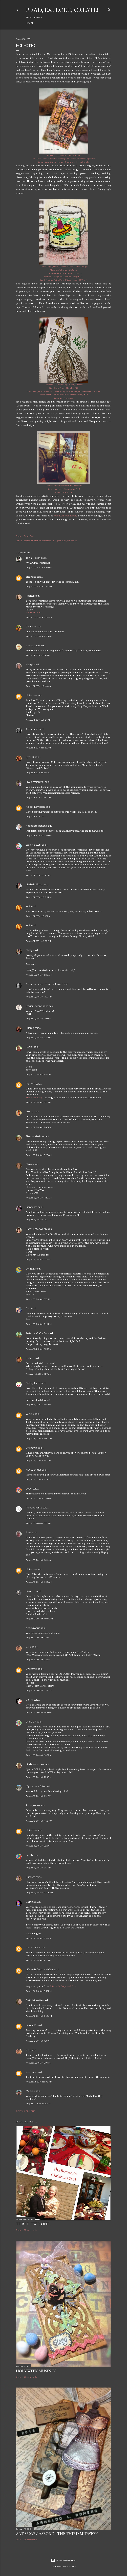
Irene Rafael (33, 1947)
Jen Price (31, 2072)
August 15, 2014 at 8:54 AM (38, 1560)
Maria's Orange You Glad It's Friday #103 (63, 276)
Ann (28, 1308)
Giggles (30, 1901)
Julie (28, 1646)
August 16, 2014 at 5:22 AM (38, 1846)
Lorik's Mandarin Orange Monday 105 (63, 273)
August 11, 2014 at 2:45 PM (38, 875)
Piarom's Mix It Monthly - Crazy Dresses (64, 384)
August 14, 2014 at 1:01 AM (38, 1404)
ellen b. (30, 1111)
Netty (29, 950)
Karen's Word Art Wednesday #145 (63, 489)
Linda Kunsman (35, 1764)
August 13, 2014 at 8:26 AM (39, 1155)
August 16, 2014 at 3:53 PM (38, 1938)
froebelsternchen (36, 825)
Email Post (29, 536)
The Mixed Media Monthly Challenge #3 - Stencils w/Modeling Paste (63, 158)
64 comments (30, 2539)
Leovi (29, 1488)
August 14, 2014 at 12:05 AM (39, 1374)
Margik (30, 664)
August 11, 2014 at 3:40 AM (38, 686)
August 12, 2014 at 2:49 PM (39, 1037)
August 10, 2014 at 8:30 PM (39, 617)
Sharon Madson (35, 1136)
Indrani (30, 1358)
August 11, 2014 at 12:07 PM (39, 816)
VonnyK (30, 1268)
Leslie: (29, 1046)
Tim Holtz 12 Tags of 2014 (54, 540)
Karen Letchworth (36, 1228)
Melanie (30, 2091)
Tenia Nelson (33, 557)
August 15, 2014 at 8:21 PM (38, 1796)
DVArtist (30, 1591)
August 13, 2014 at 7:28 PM (39, 1324)
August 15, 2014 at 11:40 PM (39, 1821)
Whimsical (72, 540)
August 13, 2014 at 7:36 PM (38, 1349)
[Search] (109, 9)
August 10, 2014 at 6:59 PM (39, 567)
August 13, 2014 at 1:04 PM (38, 1259)
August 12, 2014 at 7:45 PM (38, 1127)
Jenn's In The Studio (63, 492)
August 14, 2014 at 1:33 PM (38, 1460)
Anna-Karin (32, 729)
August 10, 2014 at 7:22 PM (39, 586)
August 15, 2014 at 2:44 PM (39, 1712)
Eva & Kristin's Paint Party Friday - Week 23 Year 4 (63, 280)
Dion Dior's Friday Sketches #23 (64, 388)
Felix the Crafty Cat (37, 1333)
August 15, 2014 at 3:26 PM (38, 1777)
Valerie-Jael (32, 645)
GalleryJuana (33, 1383)
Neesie (30, 1164)
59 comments (30, 2377)
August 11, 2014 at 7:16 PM (38, 916)
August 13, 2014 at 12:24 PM (39, 1219)
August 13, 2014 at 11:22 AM (39, 1197)
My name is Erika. (36, 1786)
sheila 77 (31, 1721)
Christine (31, 626)
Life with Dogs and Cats (39, 1969)
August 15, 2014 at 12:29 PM (39, 1690)
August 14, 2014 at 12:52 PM (39, 1438)
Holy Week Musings (36, 2370)
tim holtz (31, 576)
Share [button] (18, 536)
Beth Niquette (34, 2000)
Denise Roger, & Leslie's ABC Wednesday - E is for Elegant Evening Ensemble (63, 391)
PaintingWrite (34, 1507)
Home (30, 23)
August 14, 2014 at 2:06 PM (39, 1479)
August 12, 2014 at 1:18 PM (38, 1018)
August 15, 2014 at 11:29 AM (38, 1637)
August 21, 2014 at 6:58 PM (38, 2063)
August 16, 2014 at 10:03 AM (39, 1892)
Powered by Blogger (63, 2560)
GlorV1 (29, 1699)
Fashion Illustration (32, 540)
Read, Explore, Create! (62, 10)
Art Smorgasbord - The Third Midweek (57, 2533)
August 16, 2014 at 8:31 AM (38, 1867)
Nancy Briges (33, 1469)
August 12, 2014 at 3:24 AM (39, 975)
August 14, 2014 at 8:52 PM (39, 1498)
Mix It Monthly (34, 1097)
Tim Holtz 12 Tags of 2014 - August (63, 155)
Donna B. (31, 2025)
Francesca (31, 1207)
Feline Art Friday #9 (63, 398)
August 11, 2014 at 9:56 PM (38, 941)
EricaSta (30, 1877)
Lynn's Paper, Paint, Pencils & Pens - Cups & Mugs (63, 266)
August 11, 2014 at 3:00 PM (39, 897)
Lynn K (30, 757)
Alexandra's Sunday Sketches (63, 270)
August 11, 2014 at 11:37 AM (38, 797)
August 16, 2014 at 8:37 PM (39, 1991)
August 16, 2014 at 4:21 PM (38, 1960)
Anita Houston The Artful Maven (44, 984)
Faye (28, 1532)
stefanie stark (33, 844)
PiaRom (30, 1083)
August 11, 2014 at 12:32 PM (39, 835)
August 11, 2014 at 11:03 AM (38, 772)
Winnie (30, 1413)
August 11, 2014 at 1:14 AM (38, 655)
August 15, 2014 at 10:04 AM (39, 1618)
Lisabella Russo (34, 884)
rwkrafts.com (33, 612)
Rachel (30, 595)
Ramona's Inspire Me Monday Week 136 (63, 485)
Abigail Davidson (35, 806)
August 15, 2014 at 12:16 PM (38, 1659)
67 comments (30, 2230)
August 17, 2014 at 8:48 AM (39, 2016)
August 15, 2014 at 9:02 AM (39, 1582)
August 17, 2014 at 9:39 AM (38, 2041)
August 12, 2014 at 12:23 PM (39, 996)
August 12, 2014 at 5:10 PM (38, 1102)
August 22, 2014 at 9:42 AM (39, 2081)
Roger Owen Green (37, 1006)
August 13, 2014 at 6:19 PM (38, 1299)
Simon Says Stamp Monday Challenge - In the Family (63, 162)
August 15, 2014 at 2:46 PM (38, 1755)
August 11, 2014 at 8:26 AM (38, 720)
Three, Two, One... (34, 2223)
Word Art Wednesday (65, 515)
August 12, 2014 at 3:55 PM (38, 1074)
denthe (30, 1855)
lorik (28, 906)
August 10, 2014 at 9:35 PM (39, 636)
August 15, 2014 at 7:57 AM (38, 1523)
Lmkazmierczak (35, 781)
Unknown (31, 695)
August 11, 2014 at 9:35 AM (38, 747)
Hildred (30, 1027)
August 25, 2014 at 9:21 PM (38, 2103)
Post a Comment (25, 2111)
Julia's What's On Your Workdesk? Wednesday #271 (63, 394)
